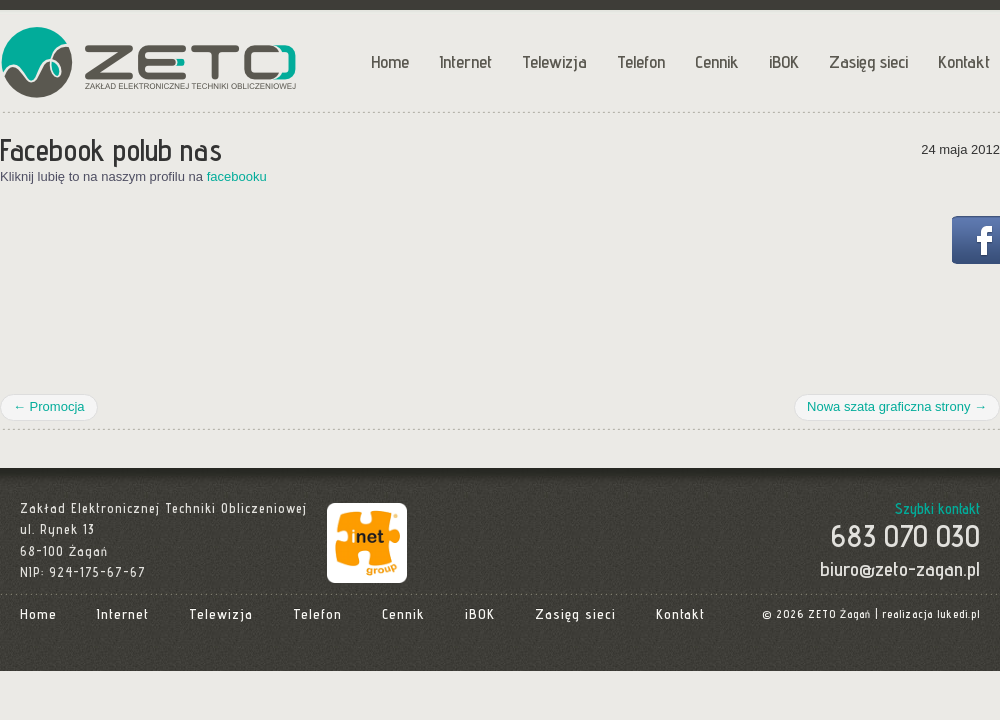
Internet (465, 61)
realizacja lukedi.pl (931, 614)
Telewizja (554, 61)
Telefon (641, 61)
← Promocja (49, 406)
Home (390, 61)
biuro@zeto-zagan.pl (900, 569)
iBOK (784, 61)
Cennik (717, 61)
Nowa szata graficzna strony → (897, 406)
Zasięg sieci (868, 61)
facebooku (237, 176)
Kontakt (964, 61)
